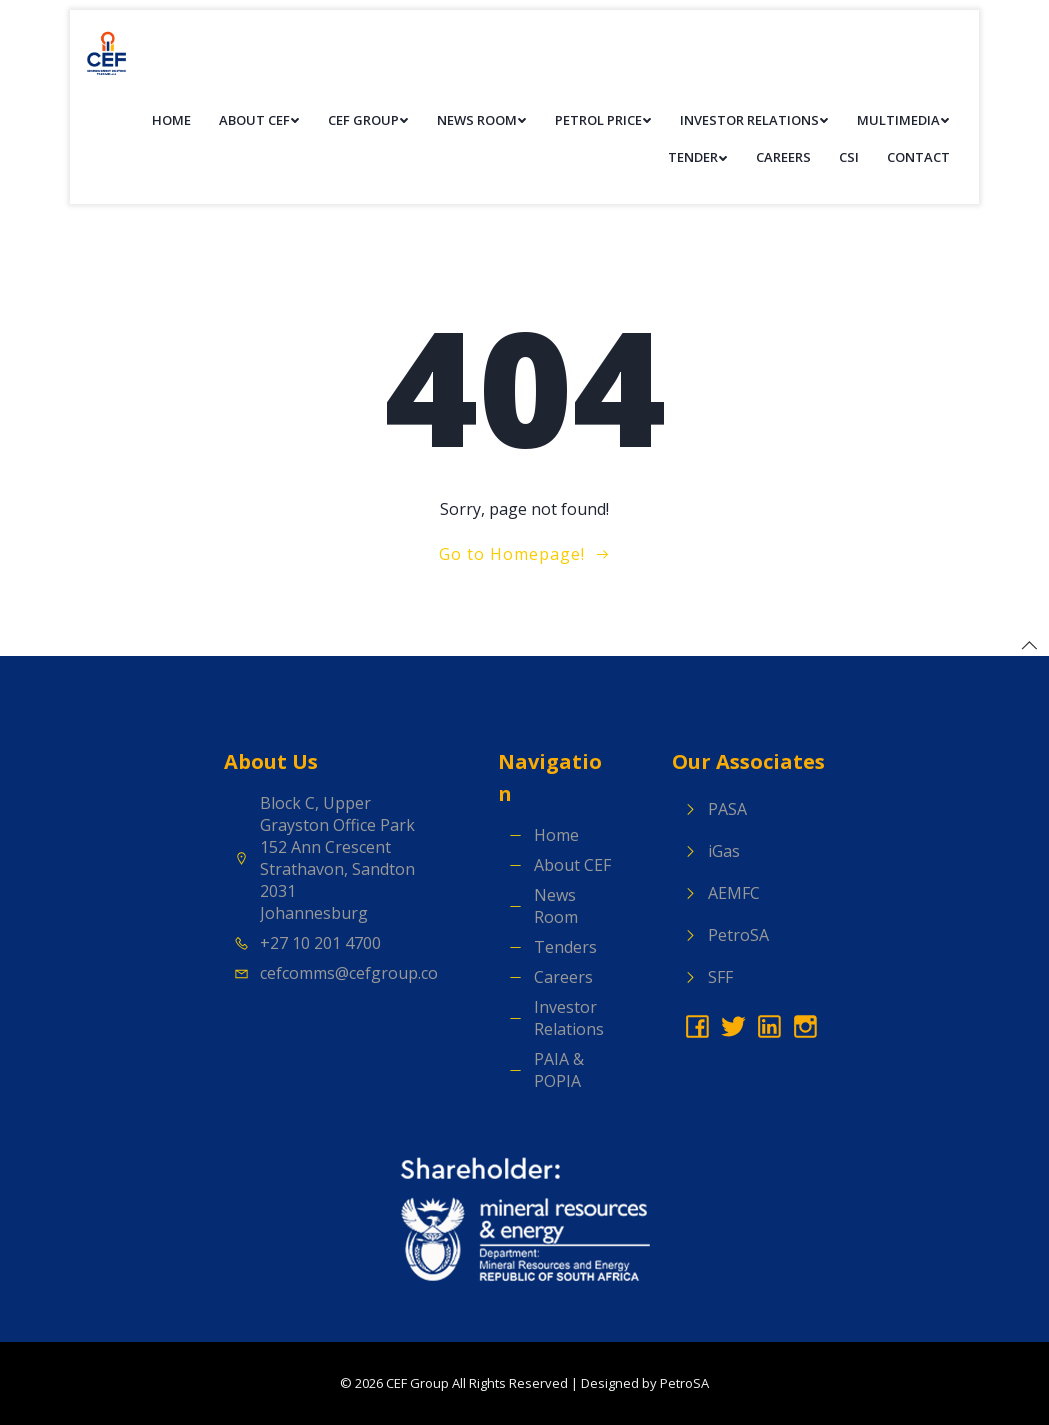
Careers (783, 157)
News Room (482, 120)
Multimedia (903, 120)
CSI (849, 157)
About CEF (259, 120)
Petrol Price (603, 120)
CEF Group (368, 120)
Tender (698, 157)
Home (171, 120)
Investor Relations (754, 120)
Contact (918, 157)
